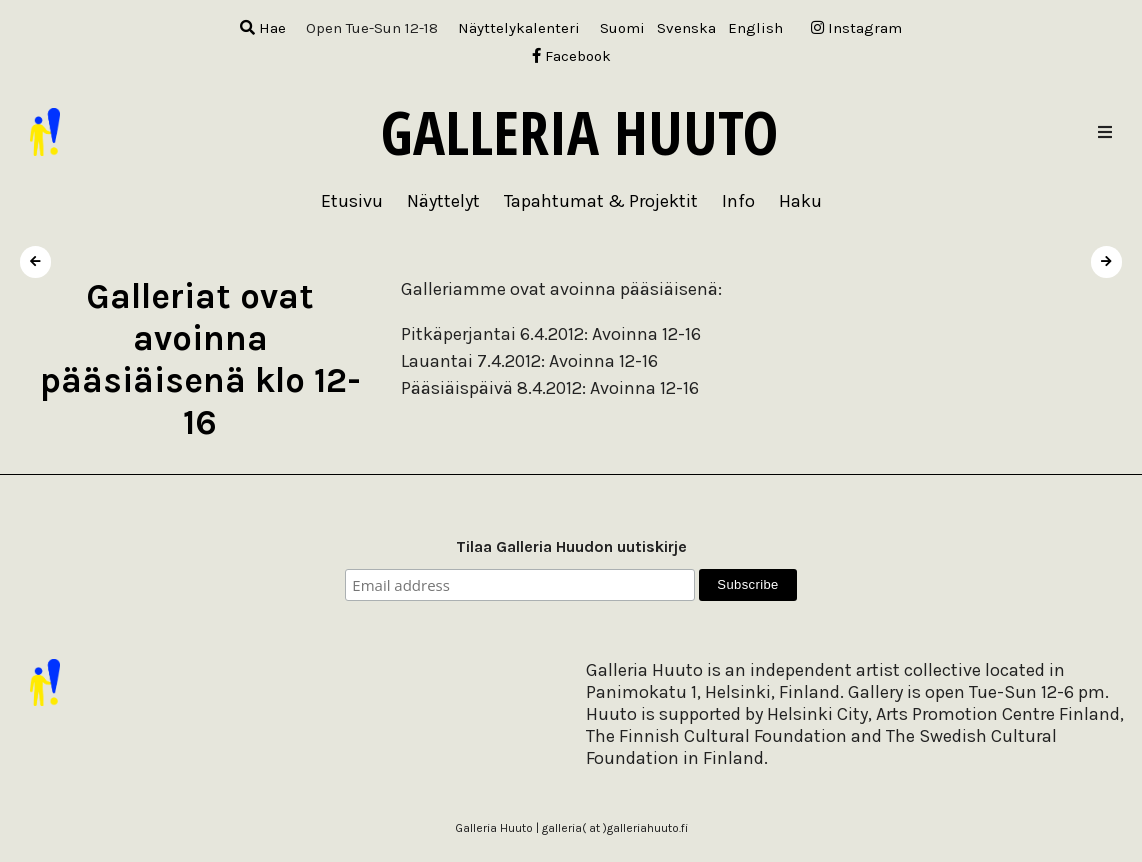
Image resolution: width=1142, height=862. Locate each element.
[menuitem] (622, 28)
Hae (263, 28)
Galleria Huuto (579, 132)
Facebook (571, 56)
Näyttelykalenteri (519, 28)
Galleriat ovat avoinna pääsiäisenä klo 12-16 (200, 359)
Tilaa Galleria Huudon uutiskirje (571, 546)
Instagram (856, 28)
